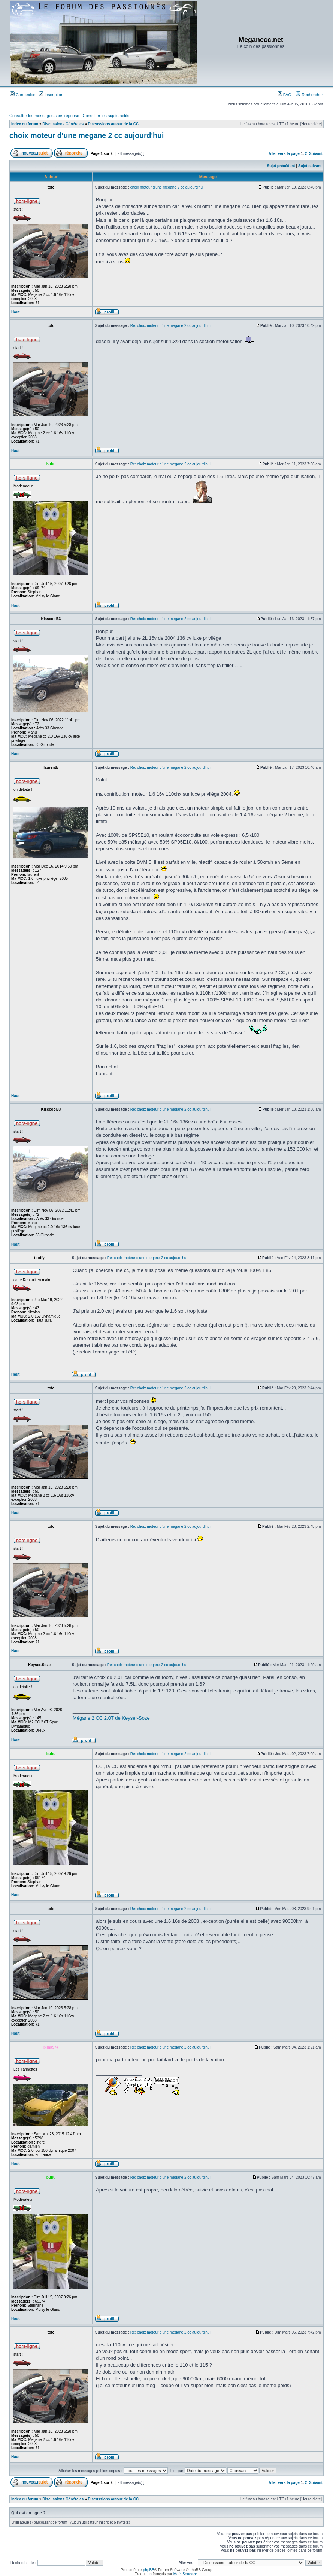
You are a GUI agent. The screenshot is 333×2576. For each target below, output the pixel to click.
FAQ (284, 94)
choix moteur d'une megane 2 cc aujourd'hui (86, 135)
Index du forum (24, 124)
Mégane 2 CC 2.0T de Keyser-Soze (111, 1718)
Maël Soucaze (185, 2574)
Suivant (316, 154)
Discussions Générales (63, 124)
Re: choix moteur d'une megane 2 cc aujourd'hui (170, 326)
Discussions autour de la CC (113, 124)
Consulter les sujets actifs (105, 115)
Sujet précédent (281, 166)
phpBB (148, 2570)
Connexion (23, 94)
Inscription (51, 94)
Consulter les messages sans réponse (44, 115)
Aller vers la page (285, 154)
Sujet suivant (309, 166)
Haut (15, 312)
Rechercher (309, 94)
